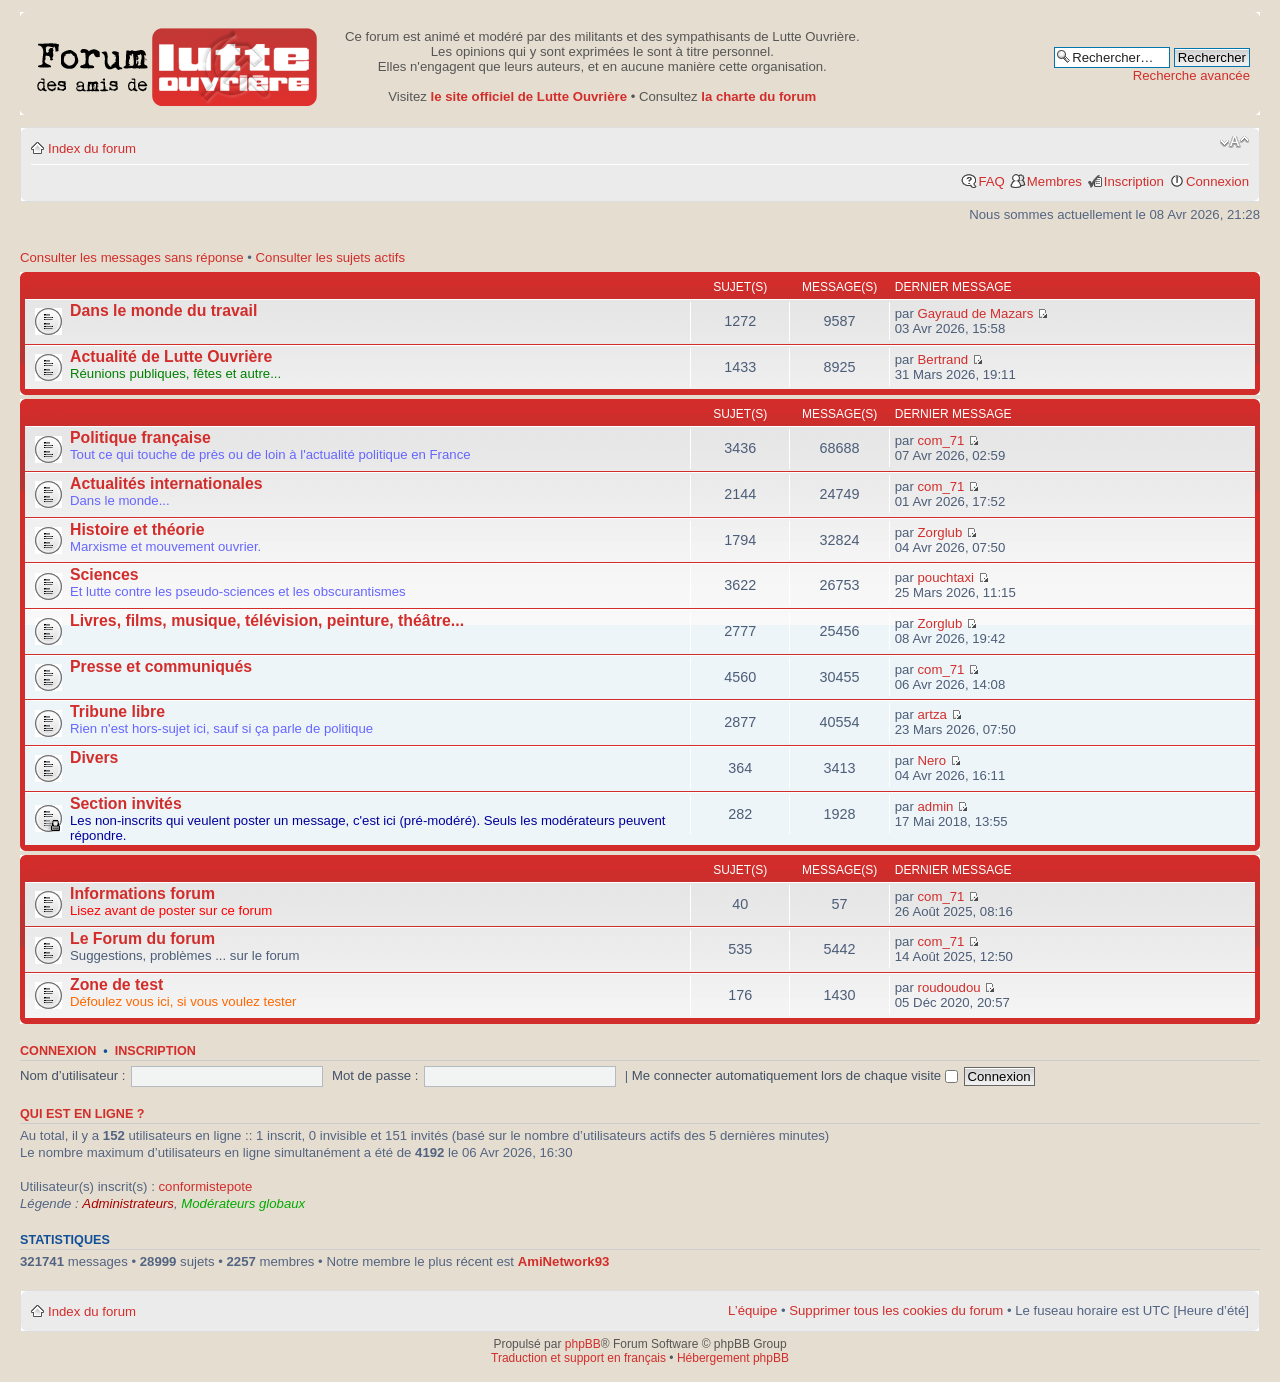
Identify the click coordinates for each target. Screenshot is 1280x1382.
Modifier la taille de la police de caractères (1234, 142)
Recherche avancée (1191, 75)
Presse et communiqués (161, 666)
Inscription (1134, 181)
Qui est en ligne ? (82, 1114)
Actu (41, 287)
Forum (47, 414)
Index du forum (92, 148)
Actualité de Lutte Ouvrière (171, 356)
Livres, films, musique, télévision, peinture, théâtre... (267, 620)
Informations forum (142, 893)
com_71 (941, 440)
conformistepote (205, 1186)
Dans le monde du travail (163, 310)
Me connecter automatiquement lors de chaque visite (795, 1075)
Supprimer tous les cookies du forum (896, 1310)
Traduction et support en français (578, 1358)
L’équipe (752, 1310)
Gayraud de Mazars (976, 313)
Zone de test (116, 984)
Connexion (1217, 181)
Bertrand (943, 359)
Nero (932, 760)
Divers (94, 757)
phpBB (583, 1344)
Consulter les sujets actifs (331, 257)
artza (932, 714)
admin (936, 806)
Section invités (126, 803)
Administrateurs (128, 1203)
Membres (1054, 181)
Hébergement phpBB (733, 1358)
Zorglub (940, 532)
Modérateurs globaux (243, 1203)
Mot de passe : (375, 1075)
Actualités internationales (166, 483)
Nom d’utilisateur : (73, 1075)
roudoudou (949, 987)
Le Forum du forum (142, 938)
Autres (49, 870)
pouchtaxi (946, 577)
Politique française (140, 437)
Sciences (104, 574)
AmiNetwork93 (564, 1261)
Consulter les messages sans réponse (132, 257)
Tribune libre (117, 711)
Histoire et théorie (137, 529)
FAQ (991, 181)
